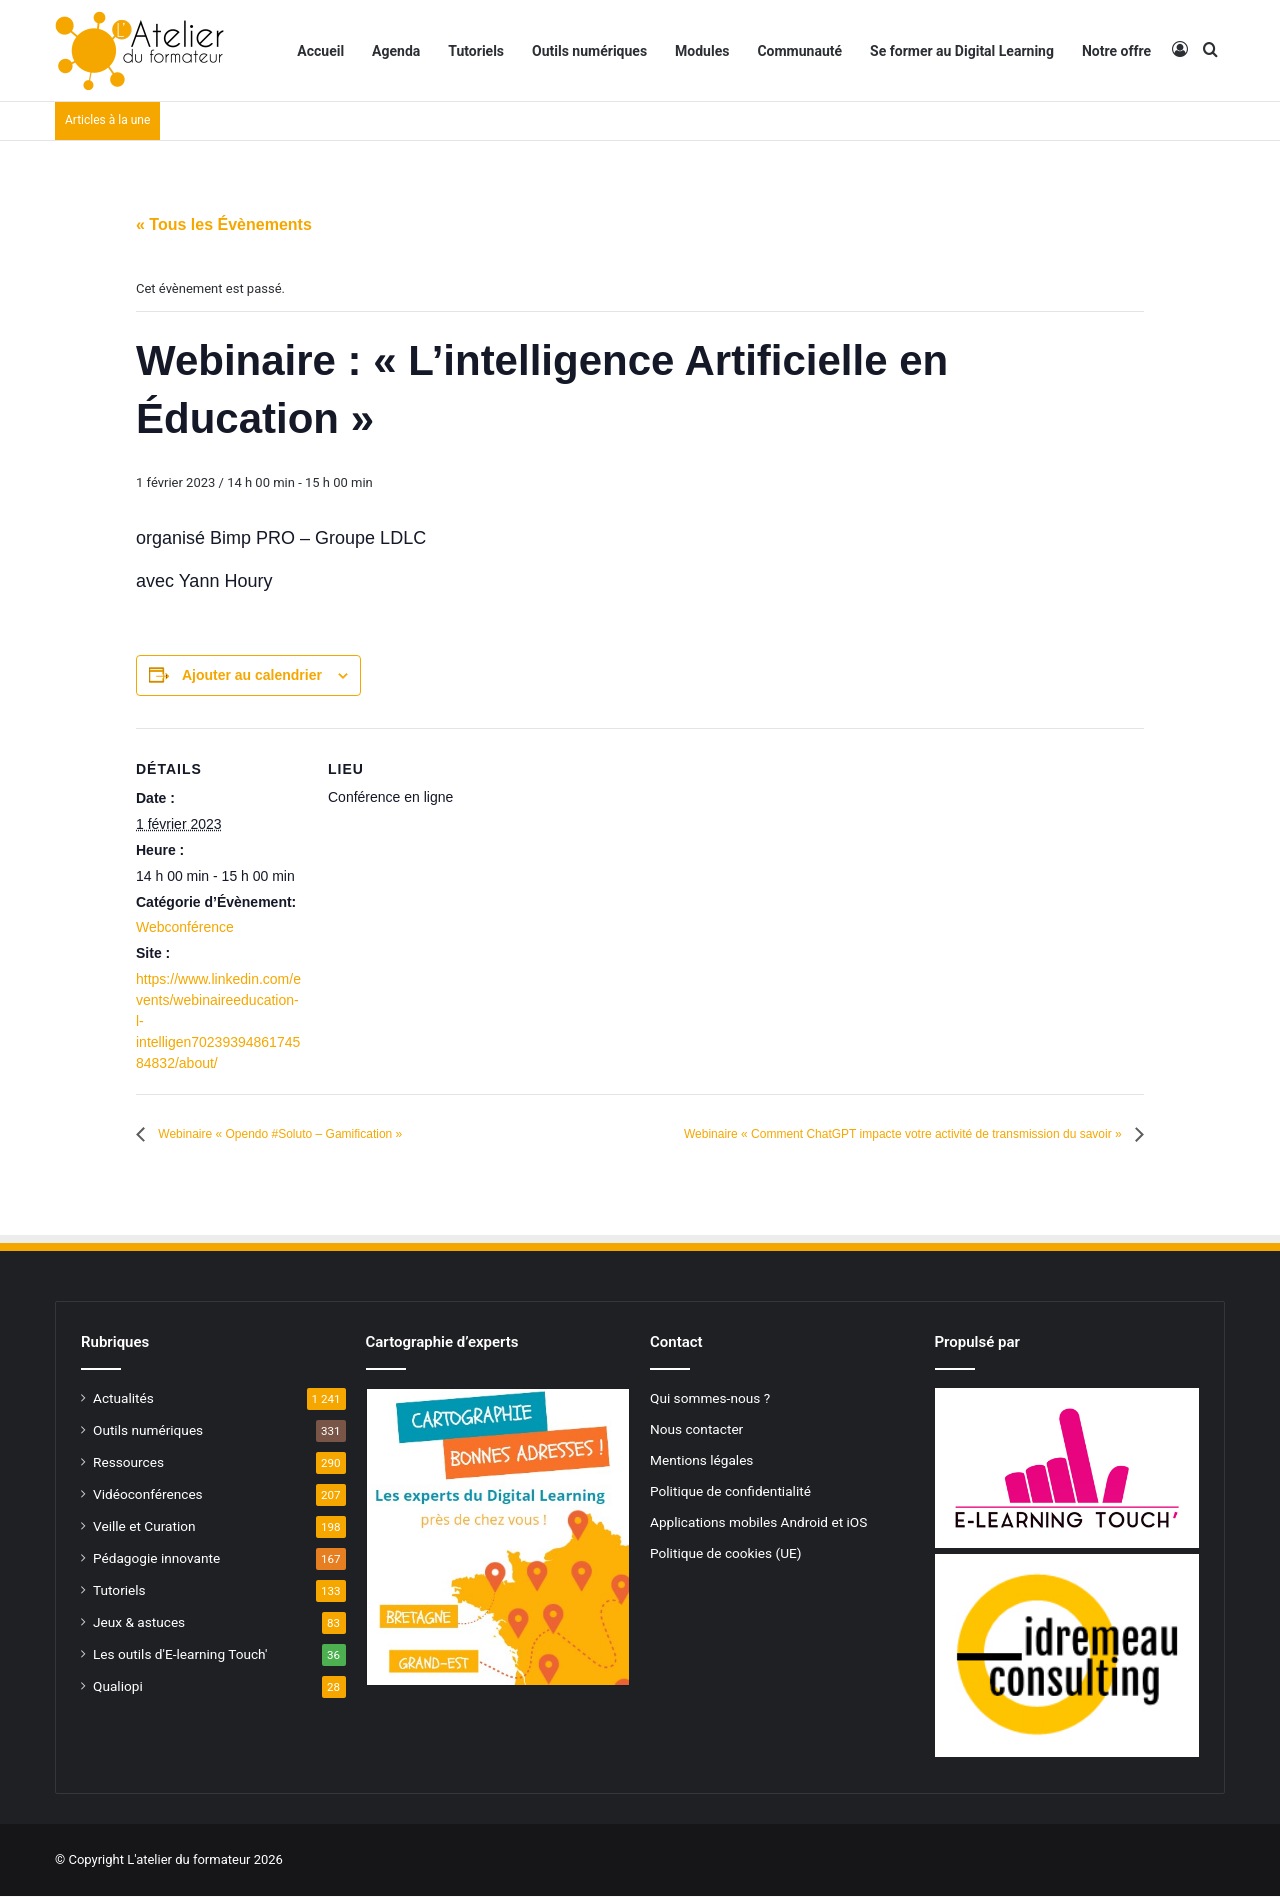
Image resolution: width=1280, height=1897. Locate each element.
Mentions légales (701, 1461)
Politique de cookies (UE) (726, 1554)
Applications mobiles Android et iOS (758, 1523)
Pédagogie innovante (156, 1559)
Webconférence (185, 927)
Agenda (396, 51)
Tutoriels (476, 51)
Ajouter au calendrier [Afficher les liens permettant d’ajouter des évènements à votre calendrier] (252, 675)
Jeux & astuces (139, 1623)
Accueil (320, 51)
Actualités (123, 1399)
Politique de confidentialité (730, 1492)
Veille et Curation (144, 1527)
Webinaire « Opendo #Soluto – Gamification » (320, 1134)
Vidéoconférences (148, 1495)
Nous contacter (696, 1430)
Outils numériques (589, 51)
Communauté (799, 51)
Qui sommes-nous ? (710, 1399)
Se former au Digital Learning (962, 51)
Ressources (128, 1463)
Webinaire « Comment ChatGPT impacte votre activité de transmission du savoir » (831, 1134)
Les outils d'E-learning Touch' (180, 1655)
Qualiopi (118, 1687)
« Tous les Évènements (224, 224)
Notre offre (1116, 51)
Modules (702, 51)
